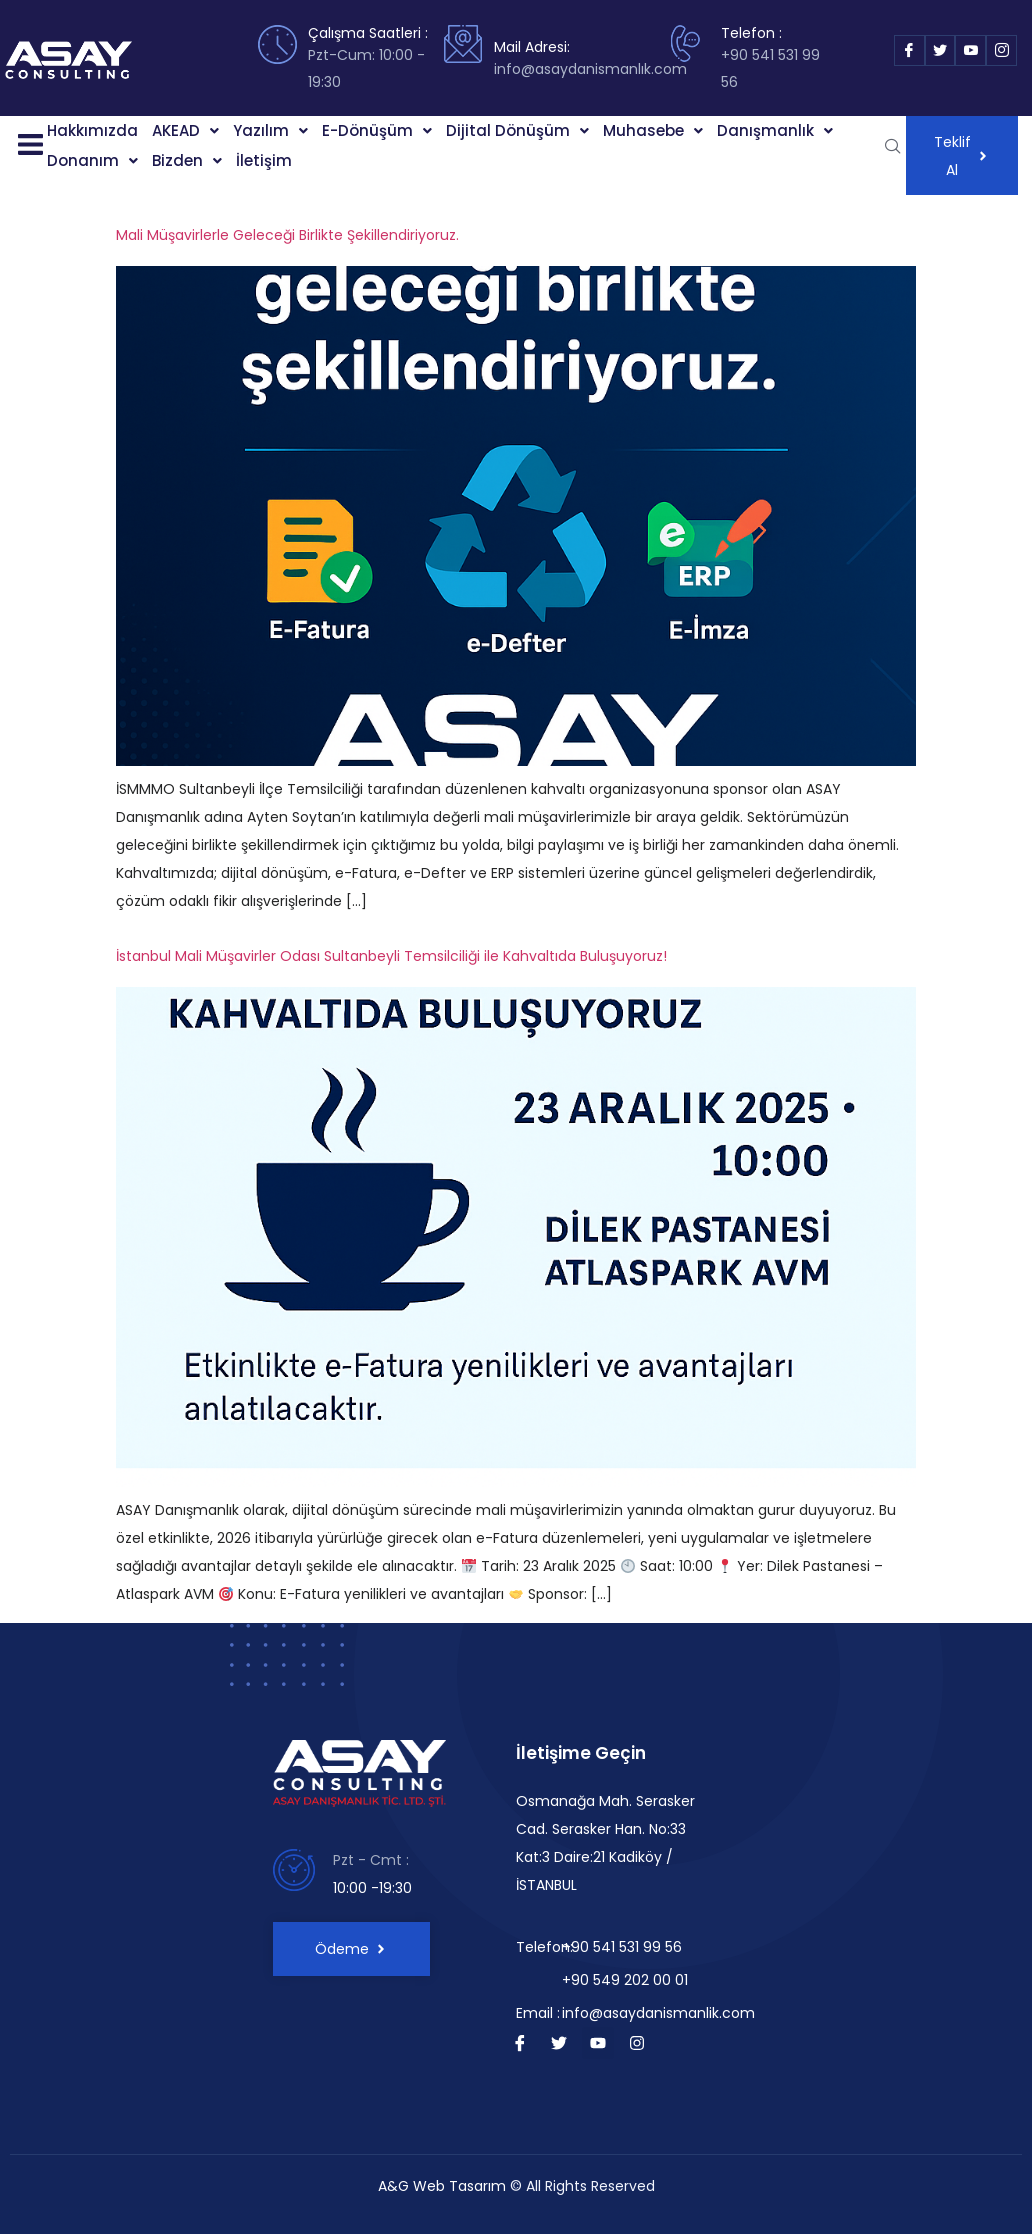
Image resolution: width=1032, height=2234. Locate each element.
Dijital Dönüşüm (517, 130)
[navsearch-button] (893, 146)
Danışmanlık (775, 130)
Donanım (92, 160)
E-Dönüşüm (377, 130)
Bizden (187, 160)
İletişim (264, 160)
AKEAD (185, 130)
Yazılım (270, 130)
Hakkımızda (92, 130)
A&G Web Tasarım (442, 2186)
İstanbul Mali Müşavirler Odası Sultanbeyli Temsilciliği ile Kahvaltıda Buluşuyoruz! (391, 956)
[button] (25, 146)
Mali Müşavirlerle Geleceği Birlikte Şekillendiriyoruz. (287, 235)
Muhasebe (653, 130)
